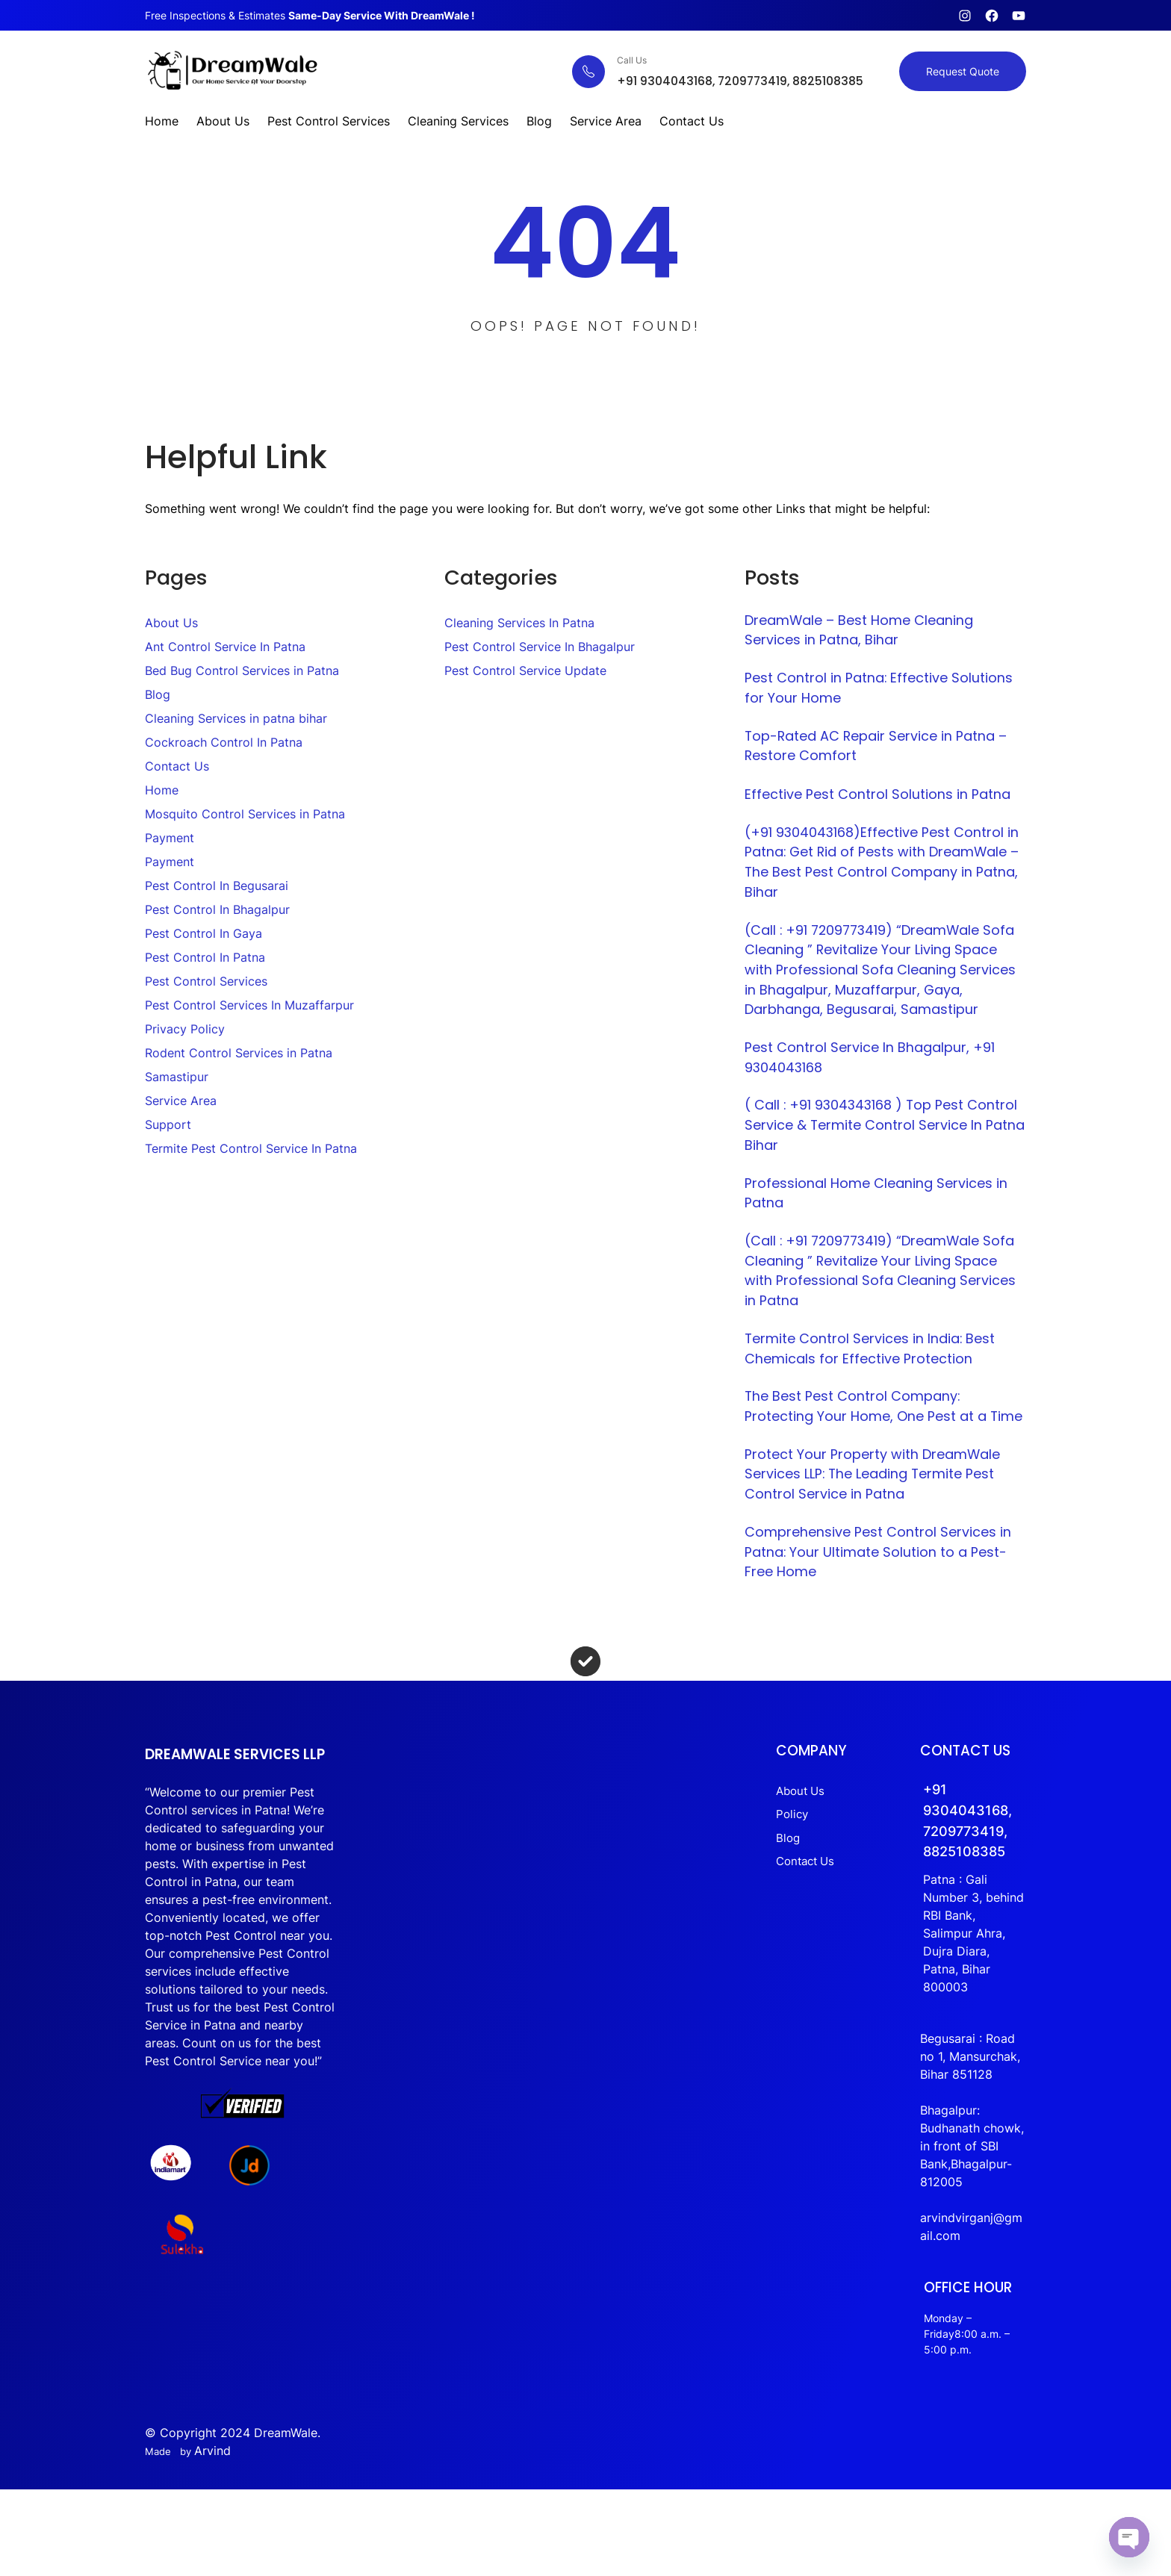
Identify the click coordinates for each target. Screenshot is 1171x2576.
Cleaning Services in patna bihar (236, 718)
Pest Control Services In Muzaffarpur (249, 1005)
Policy (816, 1865)
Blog (157, 694)
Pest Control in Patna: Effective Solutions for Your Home (882, 690)
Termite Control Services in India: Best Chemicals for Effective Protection (874, 1371)
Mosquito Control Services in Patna (245, 813)
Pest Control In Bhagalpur (217, 909)
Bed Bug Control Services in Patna (242, 670)
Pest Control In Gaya (203, 933)
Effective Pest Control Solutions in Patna (881, 799)
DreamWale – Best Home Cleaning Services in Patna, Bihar (863, 631)
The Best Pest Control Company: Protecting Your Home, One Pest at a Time (870, 1441)
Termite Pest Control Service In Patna (251, 1148)
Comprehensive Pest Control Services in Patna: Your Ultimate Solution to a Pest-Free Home (882, 1602)
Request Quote (962, 71)
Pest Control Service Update (525, 670)
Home (161, 790)
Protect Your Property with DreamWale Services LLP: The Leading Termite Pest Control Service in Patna (877, 1522)
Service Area (181, 1100)
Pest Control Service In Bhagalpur (539, 646)
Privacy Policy (185, 1028)
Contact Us (177, 766)
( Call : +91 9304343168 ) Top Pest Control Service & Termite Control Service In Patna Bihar (885, 1141)
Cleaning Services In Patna (519, 622)
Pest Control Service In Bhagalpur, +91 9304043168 (872, 1071)
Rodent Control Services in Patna (238, 1052)
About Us (171, 622)
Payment (169, 837)
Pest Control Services (206, 981)
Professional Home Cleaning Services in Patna (879, 1211)
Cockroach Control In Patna (223, 742)
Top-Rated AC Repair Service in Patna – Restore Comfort (880, 750)
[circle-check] (585, 1713)
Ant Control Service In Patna (225, 646)
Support (168, 1124)
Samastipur (176, 1076)
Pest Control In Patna (205, 957)
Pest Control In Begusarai (216, 885)
